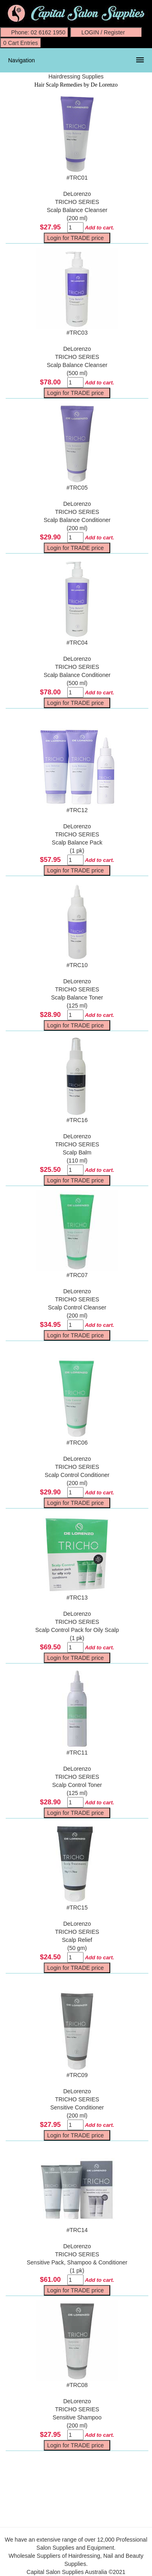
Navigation (21, 60)
